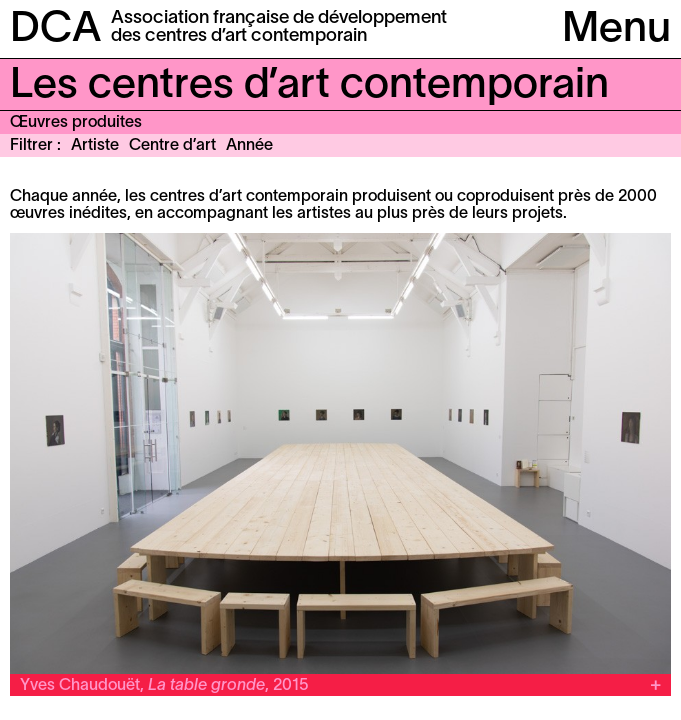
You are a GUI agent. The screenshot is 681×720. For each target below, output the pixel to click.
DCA (55, 30)
